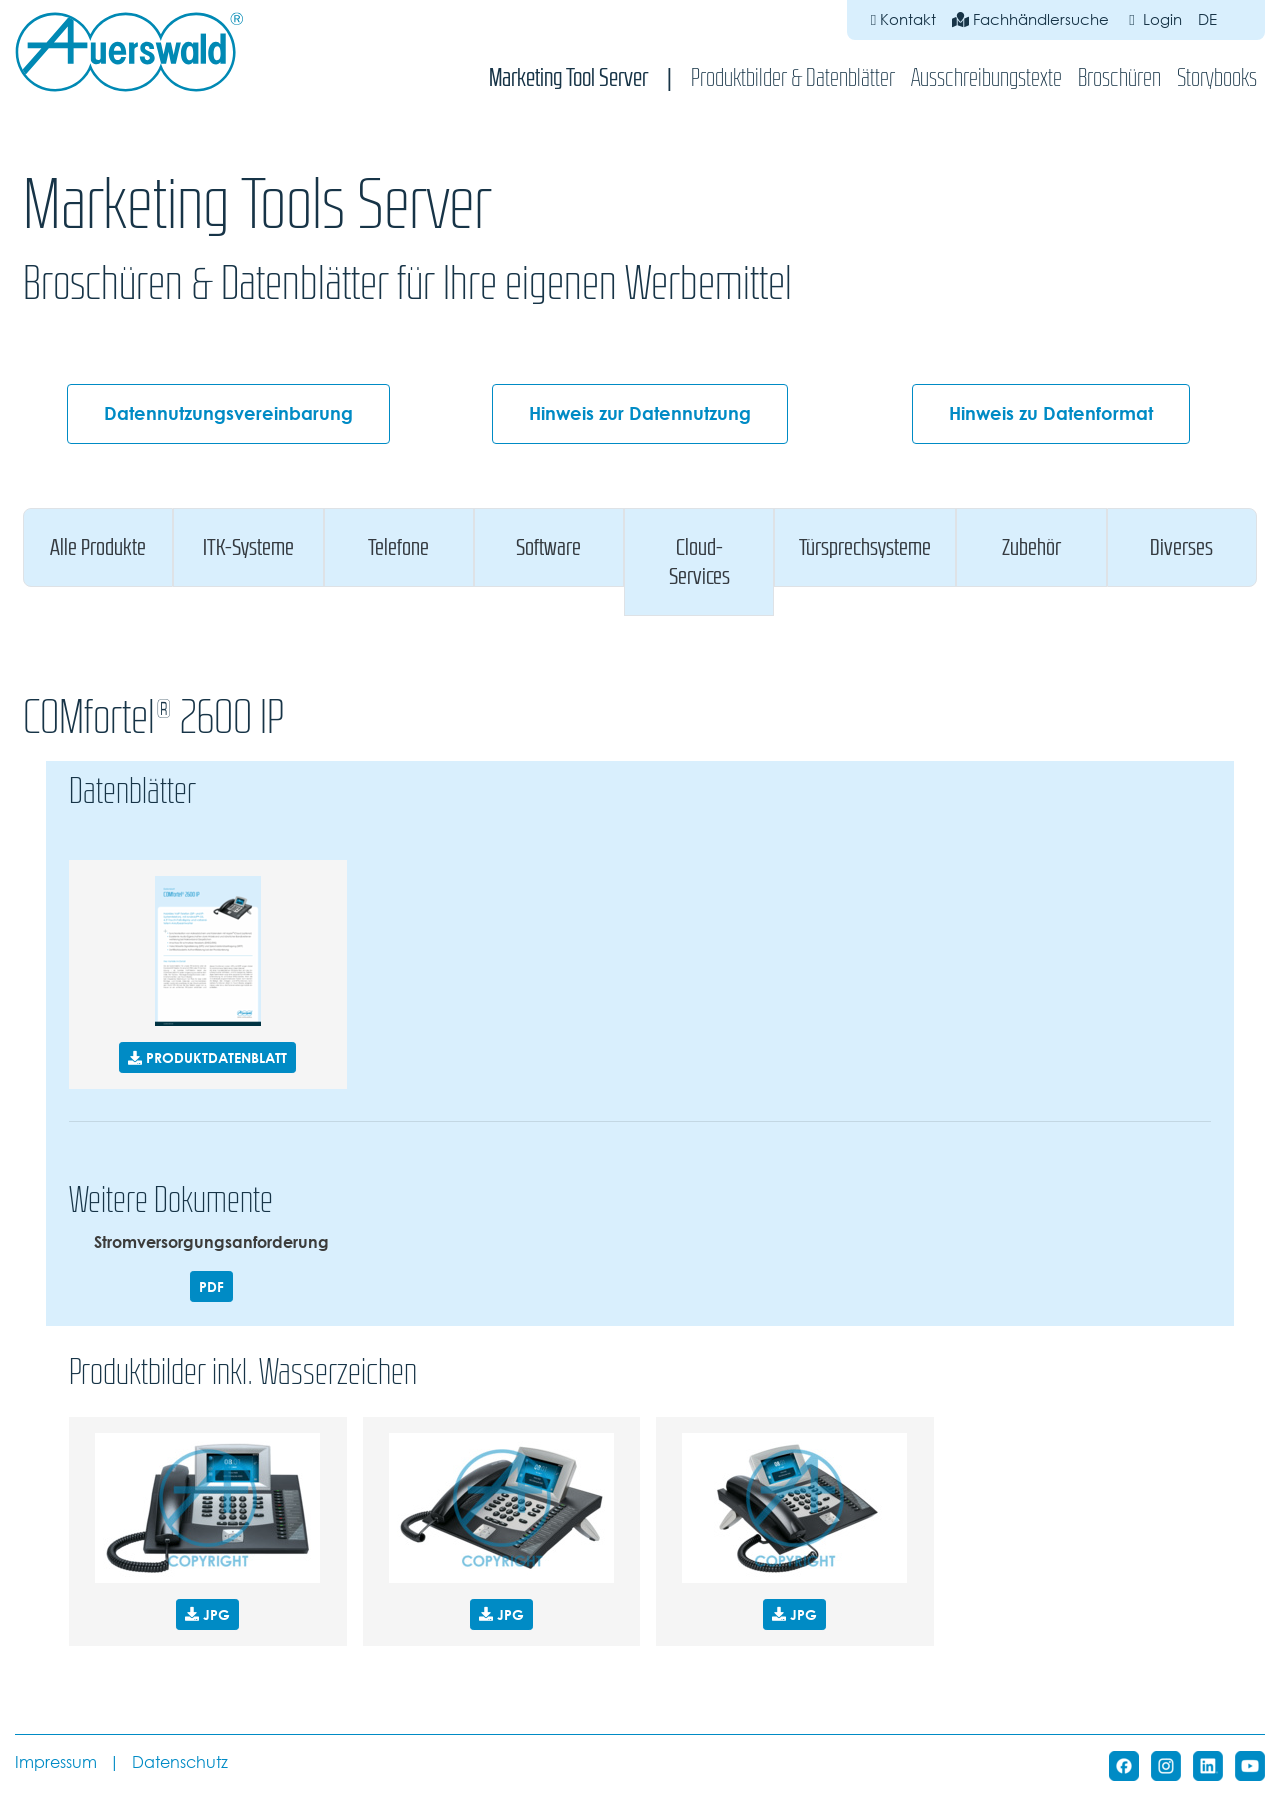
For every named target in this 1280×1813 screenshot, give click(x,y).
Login (1153, 19)
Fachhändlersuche (1030, 19)
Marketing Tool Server (568, 77)
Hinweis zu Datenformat (1051, 413)
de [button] (1219, 19)
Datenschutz (180, 1762)
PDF (211, 1286)
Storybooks (1217, 77)
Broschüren (1119, 77)
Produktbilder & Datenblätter (793, 77)
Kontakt (904, 19)
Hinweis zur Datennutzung (640, 413)
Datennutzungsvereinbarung (228, 413)
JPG (207, 1614)
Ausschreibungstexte (986, 77)
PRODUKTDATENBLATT (207, 1057)
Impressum (56, 1762)
